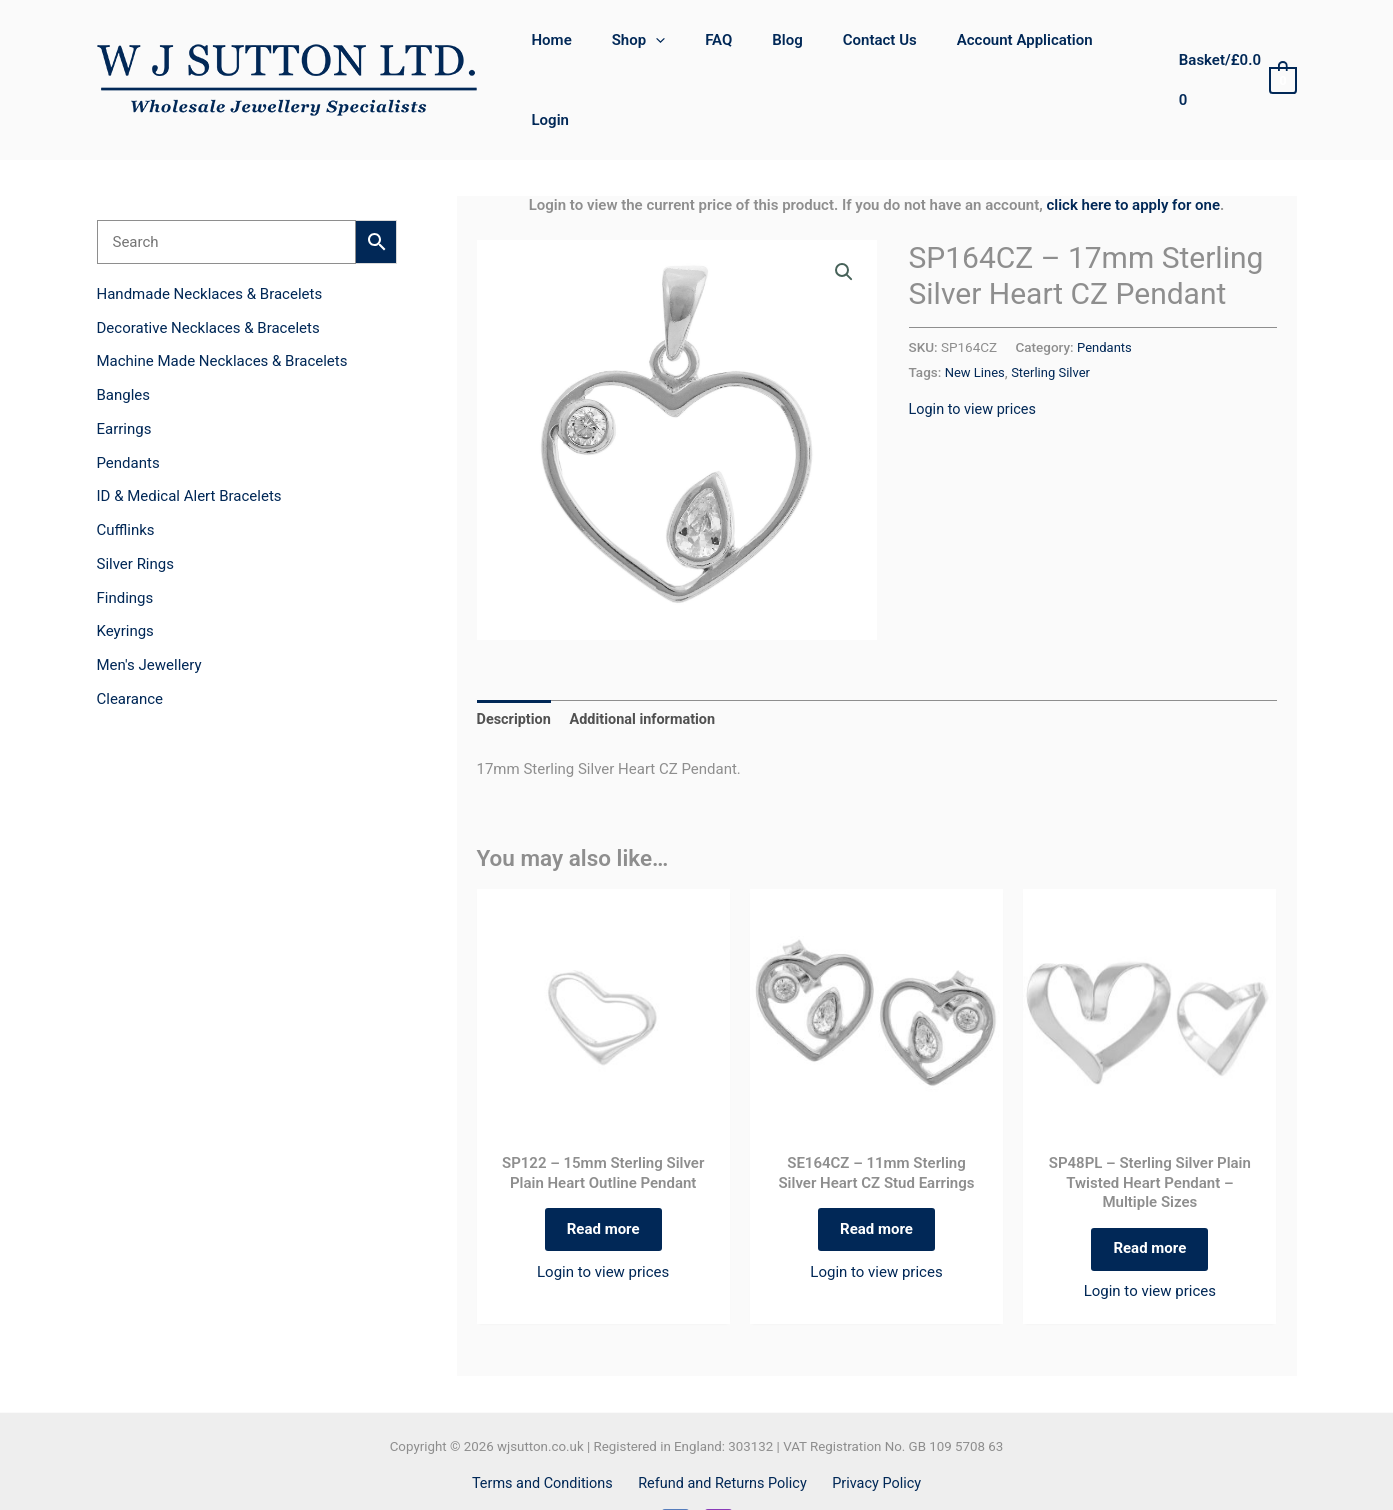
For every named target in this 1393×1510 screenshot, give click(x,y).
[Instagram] (718, 1474)
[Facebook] (675, 1474)
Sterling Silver (1054, 314)
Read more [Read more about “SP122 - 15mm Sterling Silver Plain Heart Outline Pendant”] (603, 1176)
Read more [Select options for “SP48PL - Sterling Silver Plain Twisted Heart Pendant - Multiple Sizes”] (1149, 1195)
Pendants (1105, 289)
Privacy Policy (872, 1434)
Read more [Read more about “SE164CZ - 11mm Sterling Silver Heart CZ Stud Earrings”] (876, 1176)
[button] (671, 51)
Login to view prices (975, 350)
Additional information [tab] (647, 662)
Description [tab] (515, 662)
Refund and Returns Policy (723, 1434)
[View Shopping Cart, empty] (1234, 51)
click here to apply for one (1133, 147)
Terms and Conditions (548, 1434)
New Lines (976, 314)
